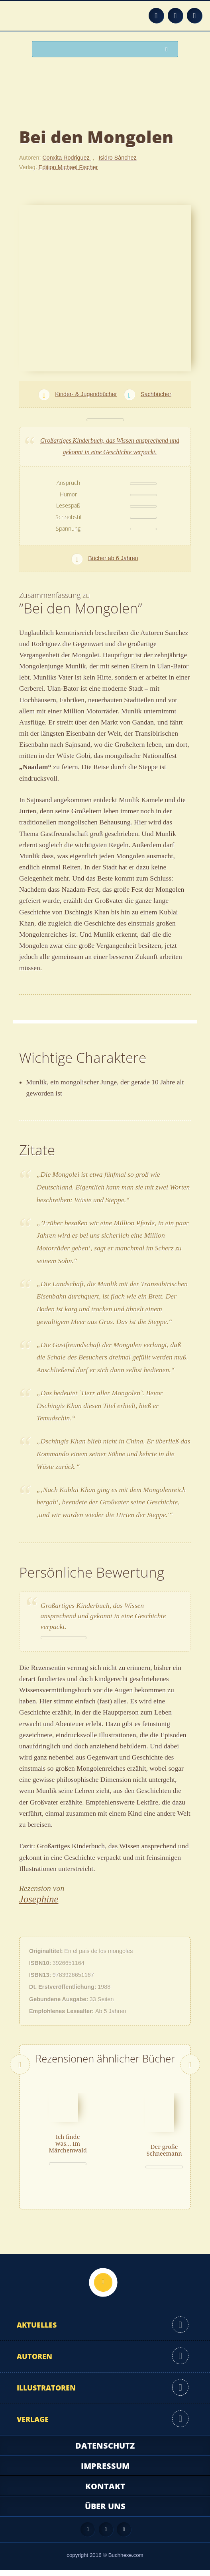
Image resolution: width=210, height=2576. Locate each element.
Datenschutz (105, 2451)
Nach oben (103, 2288)
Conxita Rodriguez (66, 157)
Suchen (168, 49)
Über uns (105, 2512)
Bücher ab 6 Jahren (113, 558)
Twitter (194, 15)
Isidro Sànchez (118, 157)
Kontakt (105, 2492)
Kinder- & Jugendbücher (86, 394)
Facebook (175, 15)
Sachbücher (156, 394)
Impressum (105, 2472)
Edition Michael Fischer (68, 167)
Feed (156, 15)
